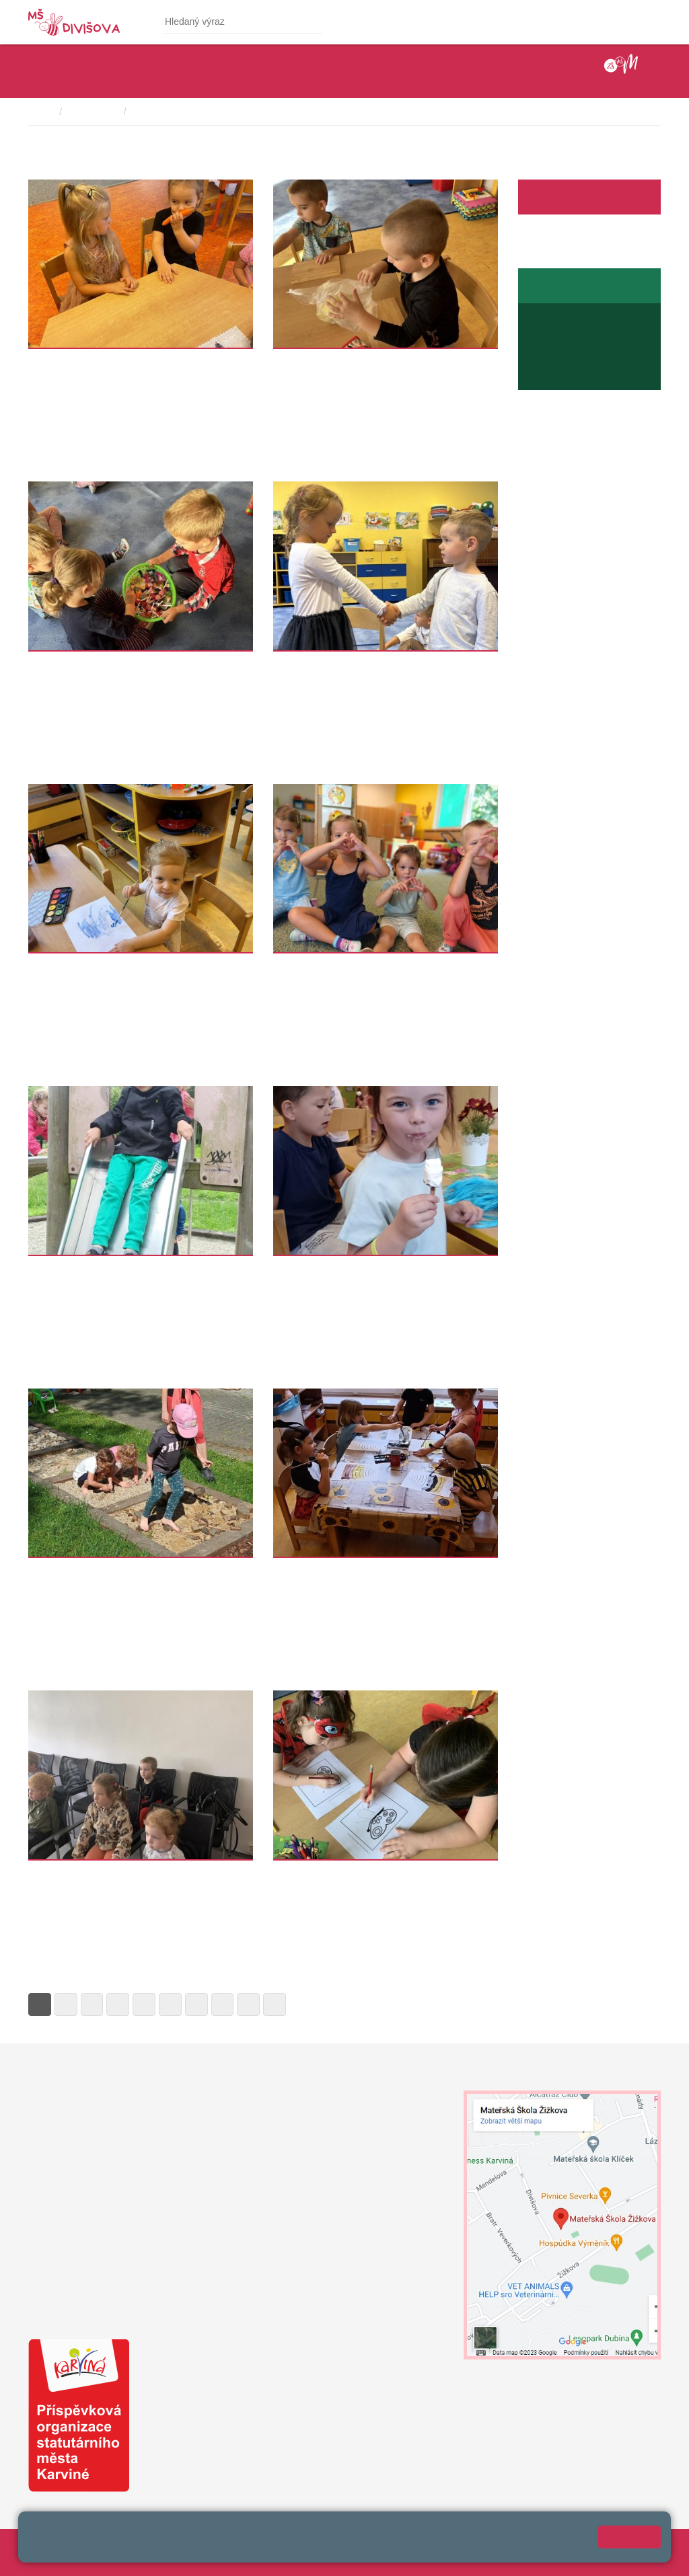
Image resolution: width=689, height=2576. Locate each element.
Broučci (293, 1269)
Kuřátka (293, 966)
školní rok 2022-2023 (179, 111)
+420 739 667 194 (567, 346)
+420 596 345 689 (580, 332)
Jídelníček (563, 318)
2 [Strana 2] (66, 2004)
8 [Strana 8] (222, 2004)
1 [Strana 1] (39, 2004)
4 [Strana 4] (117, 2004)
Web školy (639, 2545)
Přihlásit (309, 2545)
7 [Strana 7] (196, 2004)
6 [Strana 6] (170, 2004)
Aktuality (595, 197)
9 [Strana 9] (248, 2004)
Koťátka (48, 362)
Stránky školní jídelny (573, 285)
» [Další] (274, 2004)
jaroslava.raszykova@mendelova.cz (604, 374)
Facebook (551, 197)
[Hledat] (310, 21)
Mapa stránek (256, 2545)
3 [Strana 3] (92, 2004)
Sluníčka (295, 362)
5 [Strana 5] (144, 2004)
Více (37, 454)
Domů (40, 111)
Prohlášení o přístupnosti (386, 2545)
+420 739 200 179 (284, 2275)
